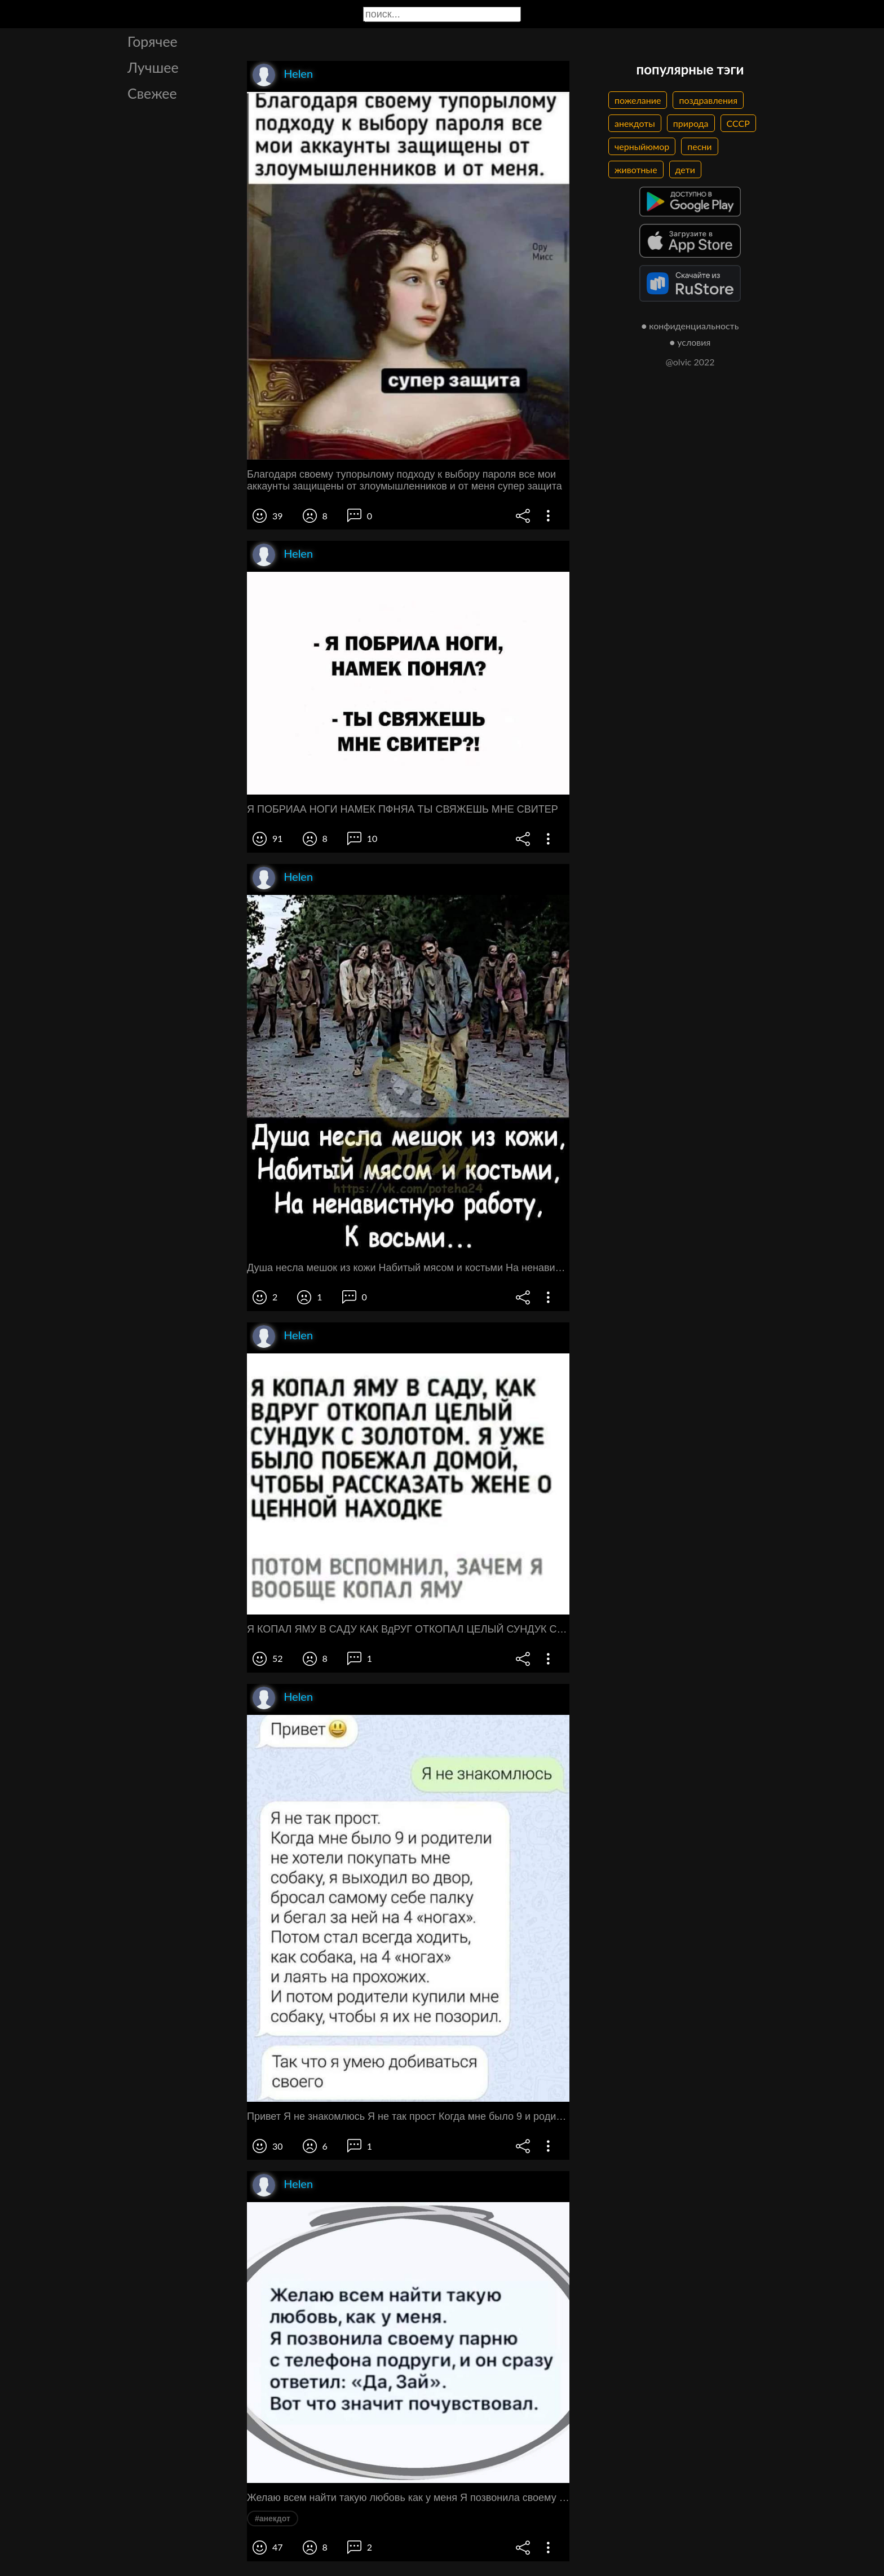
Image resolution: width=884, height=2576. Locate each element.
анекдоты (635, 123)
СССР (738, 123)
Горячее (152, 41)
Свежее (152, 93)
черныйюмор (642, 146)
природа (691, 123)
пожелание (638, 100)
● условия (690, 342)
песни (699, 146)
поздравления (708, 100)
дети (685, 169)
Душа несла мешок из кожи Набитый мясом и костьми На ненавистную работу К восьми (408, 1267)
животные (636, 169)
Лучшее (153, 67)
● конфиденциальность (690, 325)
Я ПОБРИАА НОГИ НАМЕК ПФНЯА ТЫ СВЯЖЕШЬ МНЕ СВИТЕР (402, 809)
